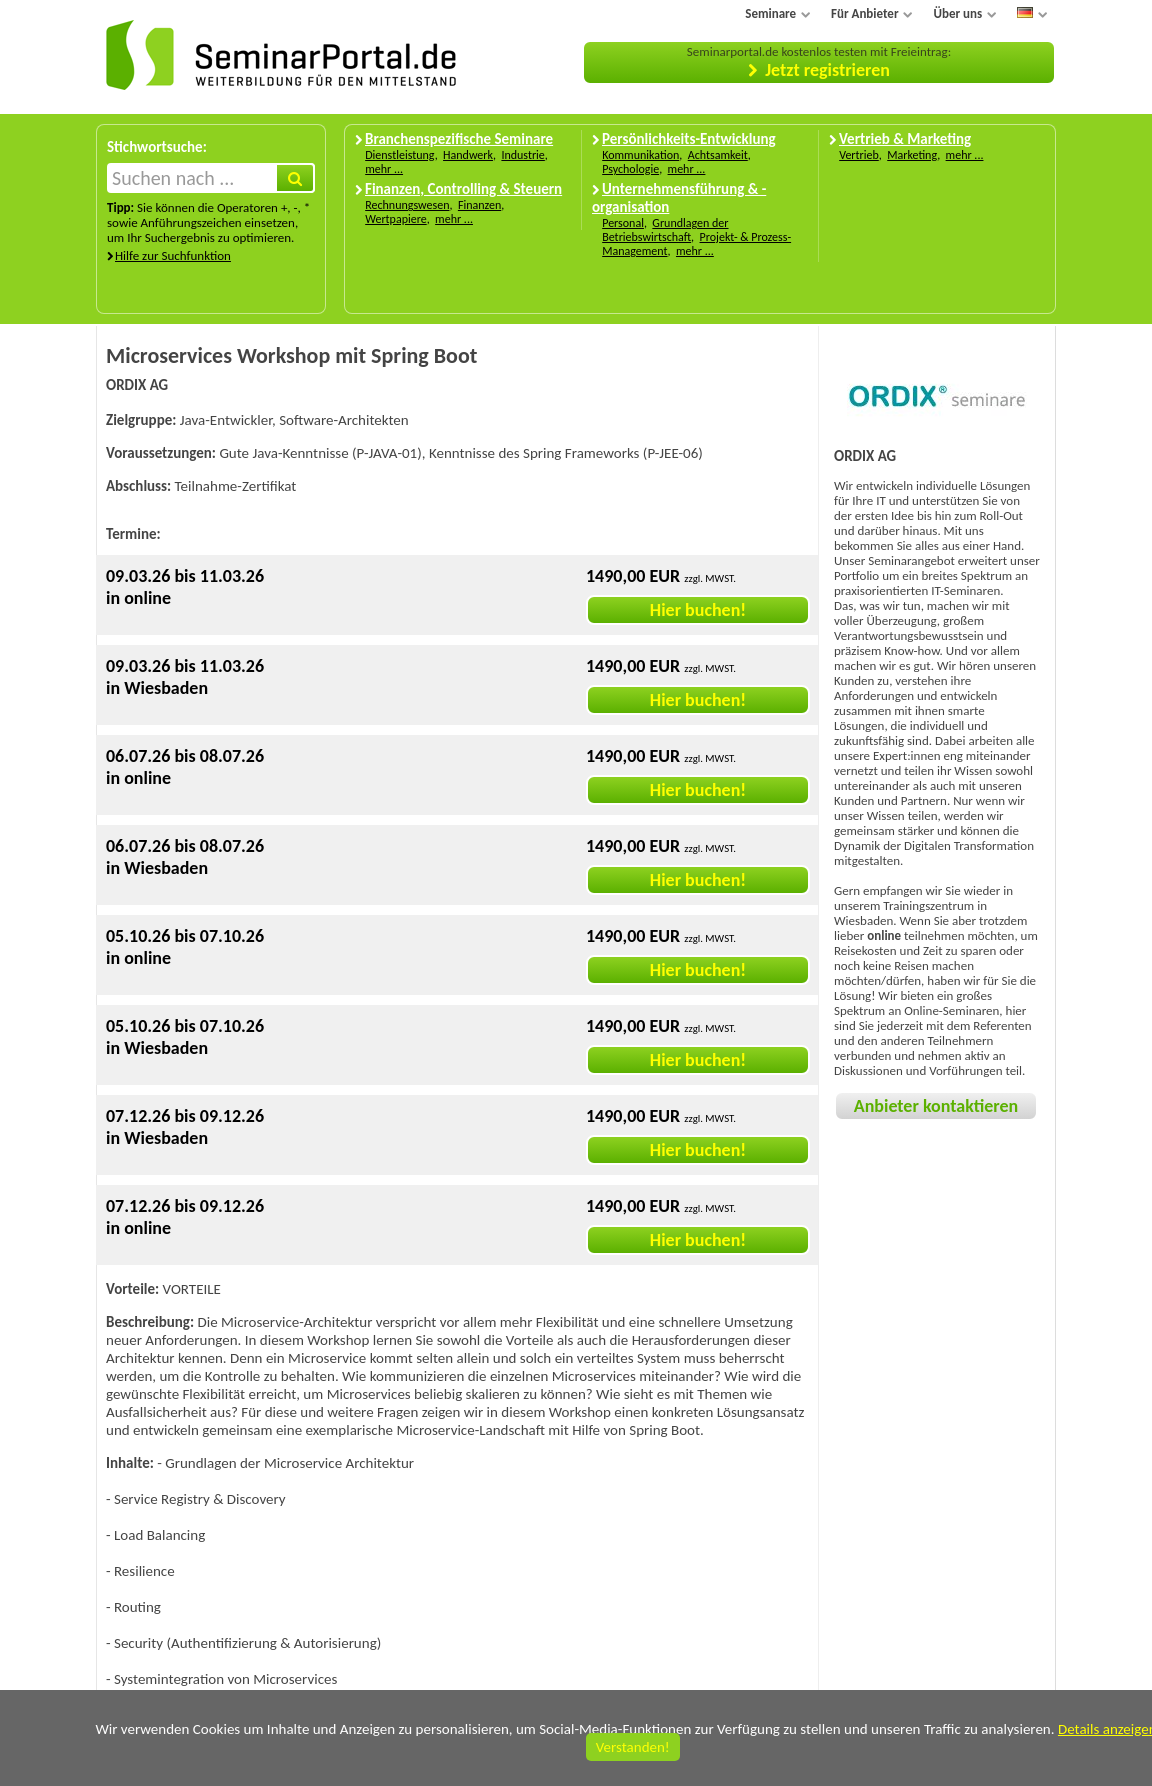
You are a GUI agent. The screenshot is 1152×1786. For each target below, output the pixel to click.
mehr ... (384, 169)
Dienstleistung (399, 155)
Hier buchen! (698, 610)
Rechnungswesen (407, 205)
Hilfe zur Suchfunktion (173, 255)
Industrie (522, 155)
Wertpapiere (396, 219)
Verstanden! (633, 1747)
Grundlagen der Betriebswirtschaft (665, 230)
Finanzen (479, 205)
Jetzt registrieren (827, 70)
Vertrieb (859, 155)
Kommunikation (640, 155)
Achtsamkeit (718, 155)
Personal (623, 223)
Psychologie (630, 169)
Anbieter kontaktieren (936, 1106)
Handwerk (468, 155)
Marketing (912, 155)
